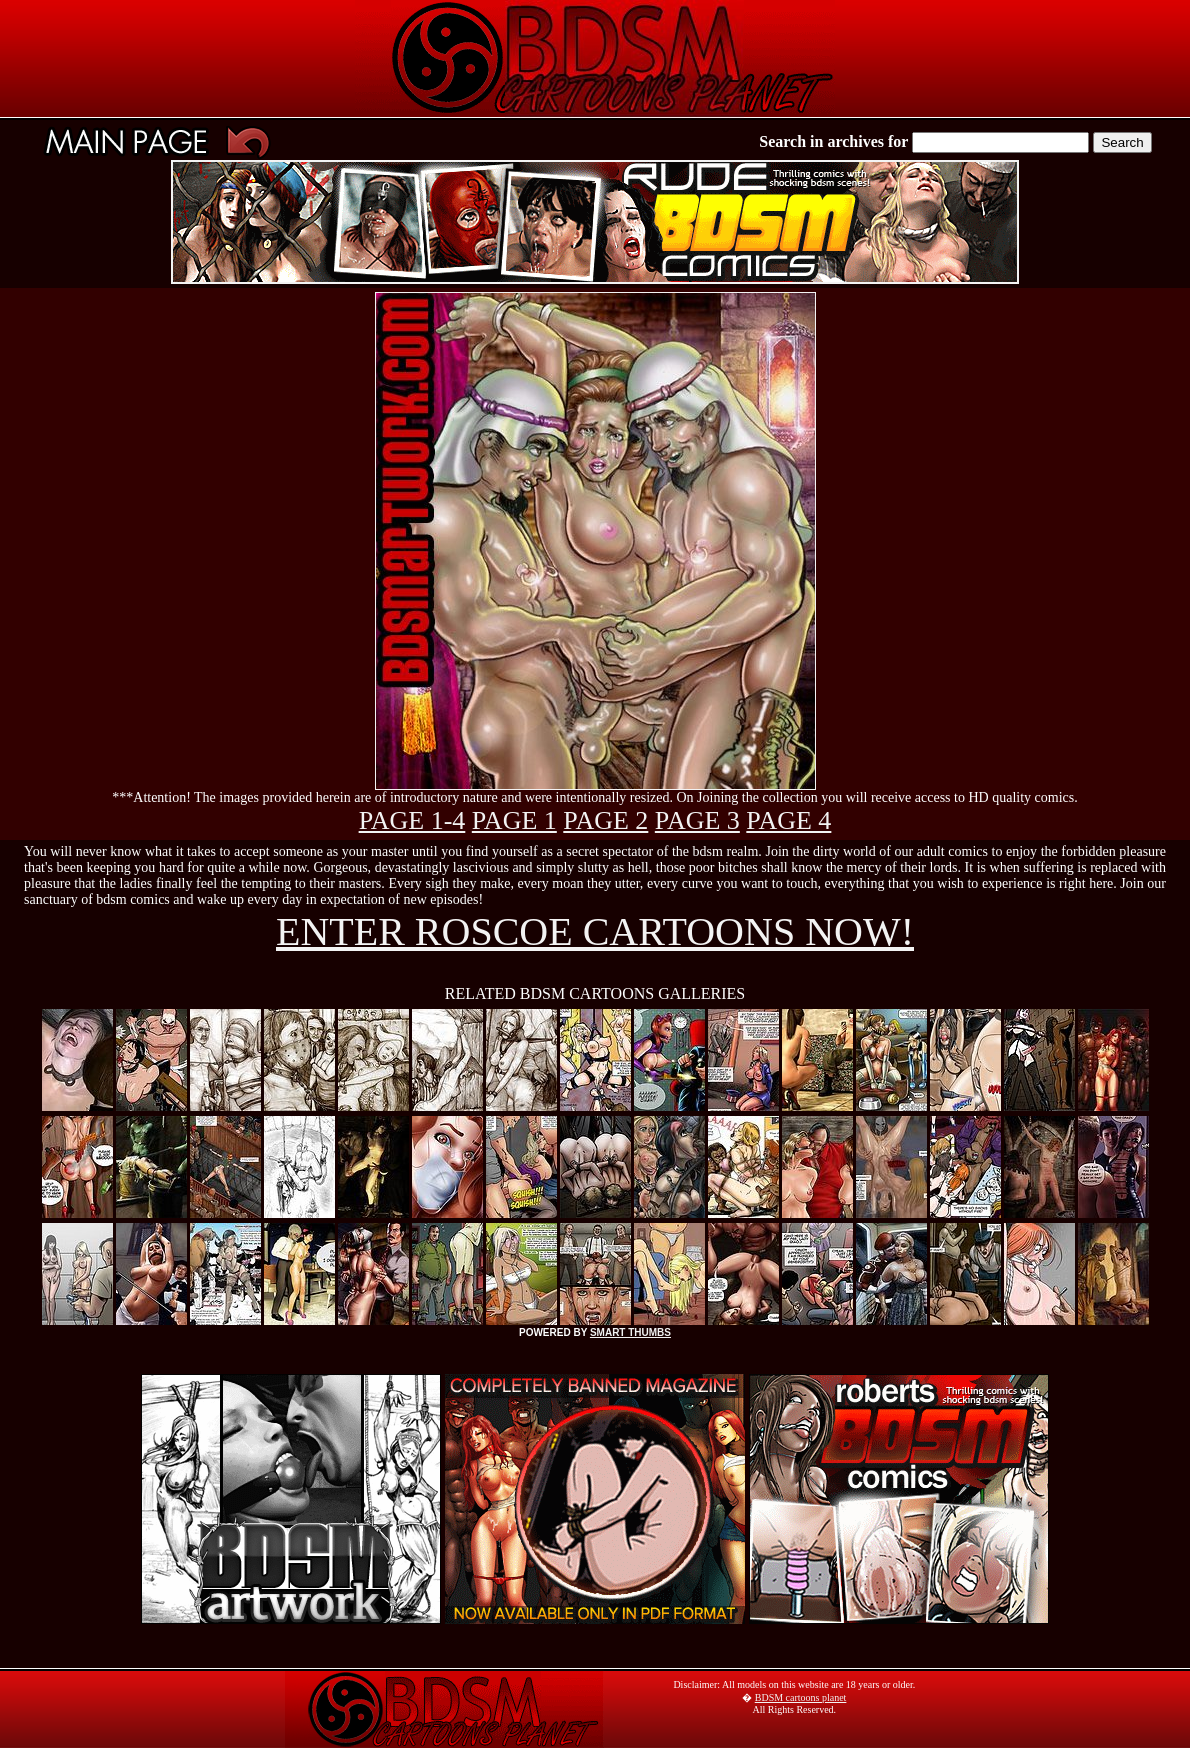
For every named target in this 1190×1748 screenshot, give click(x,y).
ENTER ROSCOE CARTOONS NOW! (595, 931)
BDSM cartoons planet (801, 1697)
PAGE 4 (788, 820)
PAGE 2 (605, 820)
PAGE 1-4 (412, 820)
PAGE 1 (514, 820)
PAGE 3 (697, 820)
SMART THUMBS (630, 1332)
